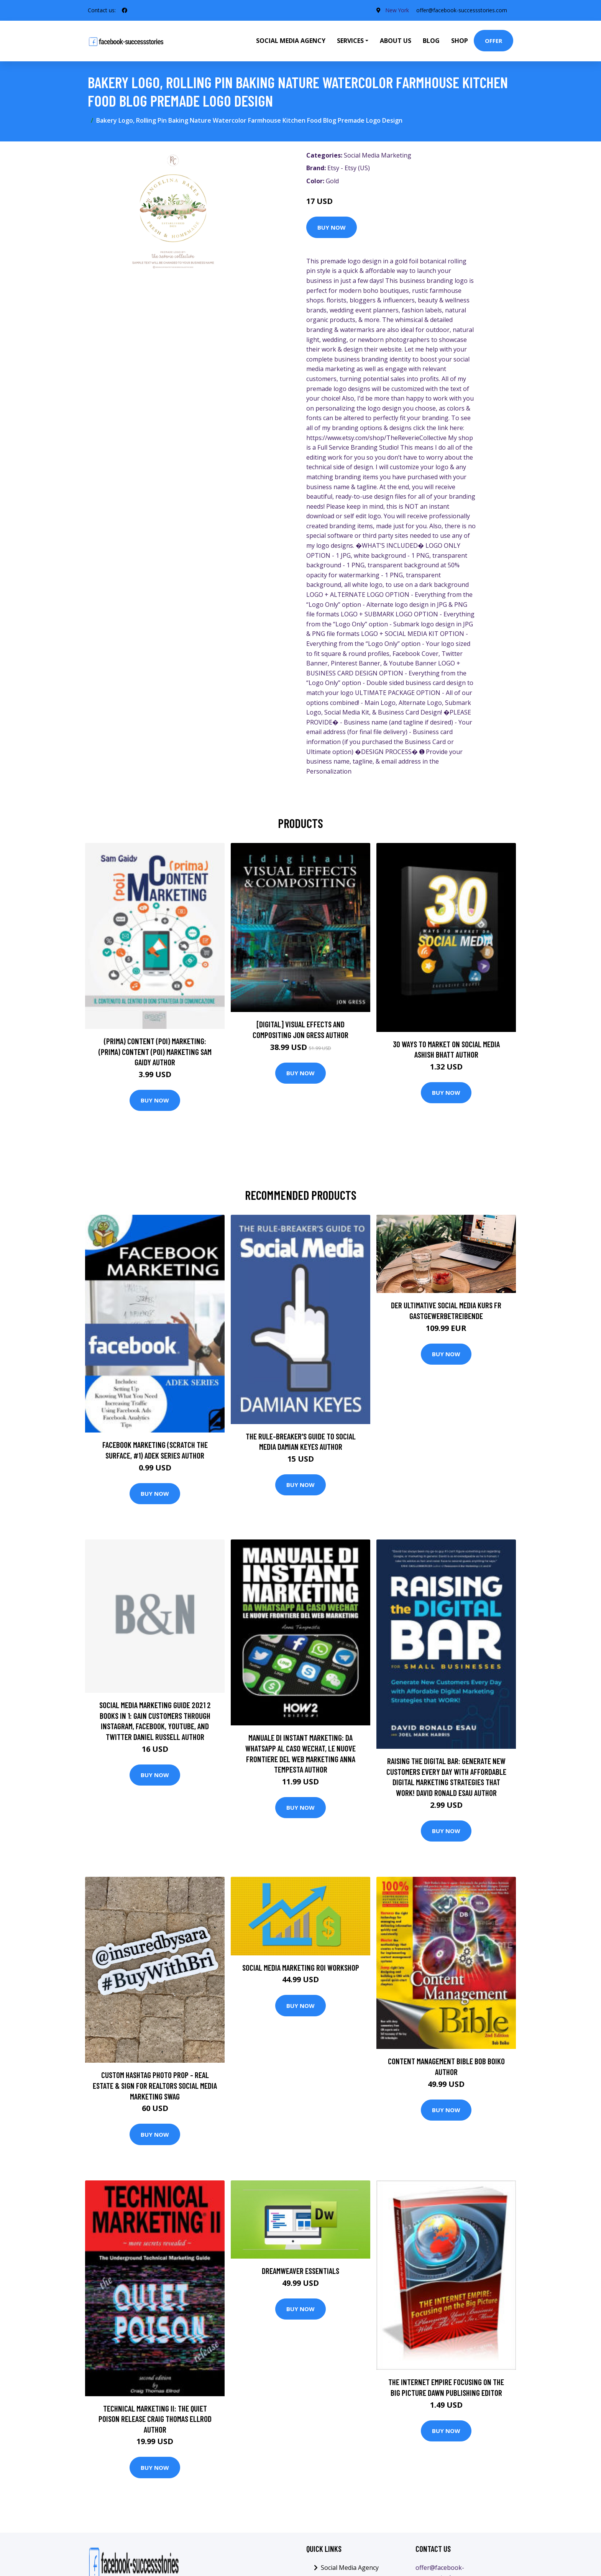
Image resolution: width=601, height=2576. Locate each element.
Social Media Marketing (377, 155)
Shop (459, 40)
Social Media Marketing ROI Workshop (300, 1967)
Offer (493, 40)
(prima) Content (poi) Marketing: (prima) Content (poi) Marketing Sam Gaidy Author (155, 1051)
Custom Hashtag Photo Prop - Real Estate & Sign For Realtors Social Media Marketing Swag (155, 2085)
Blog (431, 40)
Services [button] (350, 40)
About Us (395, 40)
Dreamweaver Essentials (300, 2270)
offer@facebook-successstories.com (461, 10)
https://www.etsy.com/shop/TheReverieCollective (376, 438)
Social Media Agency (290, 40)
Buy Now (331, 227)
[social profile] (124, 10)
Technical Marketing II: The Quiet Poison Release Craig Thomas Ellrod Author (155, 2419)
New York (396, 10)
